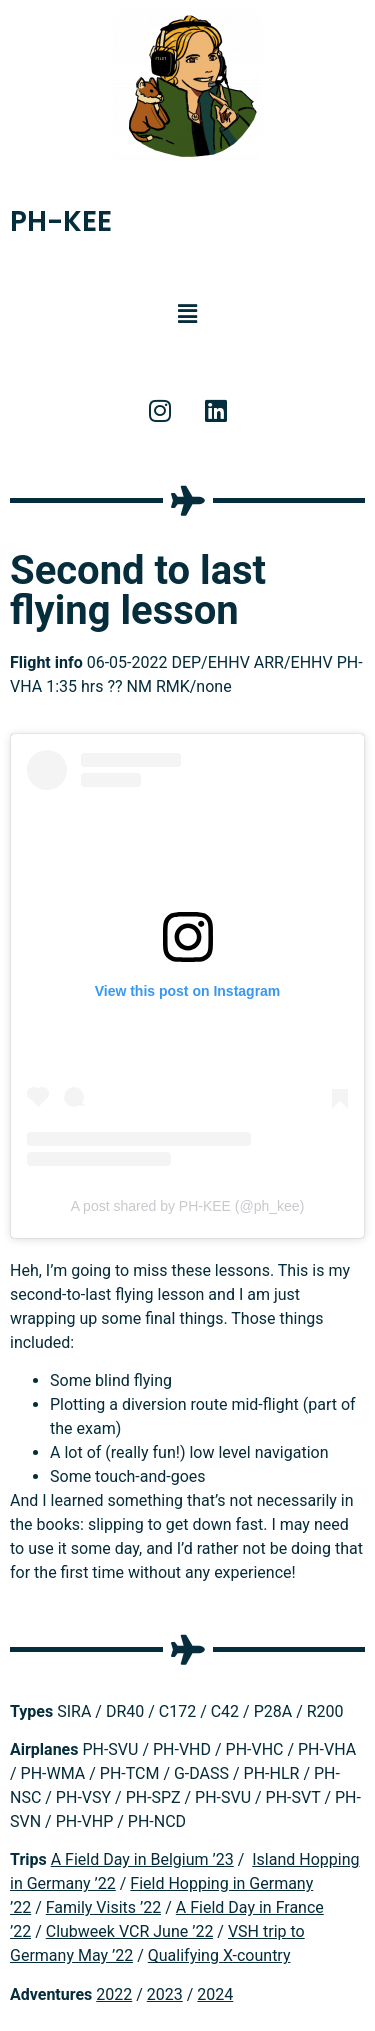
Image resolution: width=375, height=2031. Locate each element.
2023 (165, 1994)
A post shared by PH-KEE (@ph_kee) (188, 1206)
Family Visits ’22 (104, 1907)
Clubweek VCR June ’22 (130, 1931)
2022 (114, 1994)
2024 (215, 1994)
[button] (187, 314)
